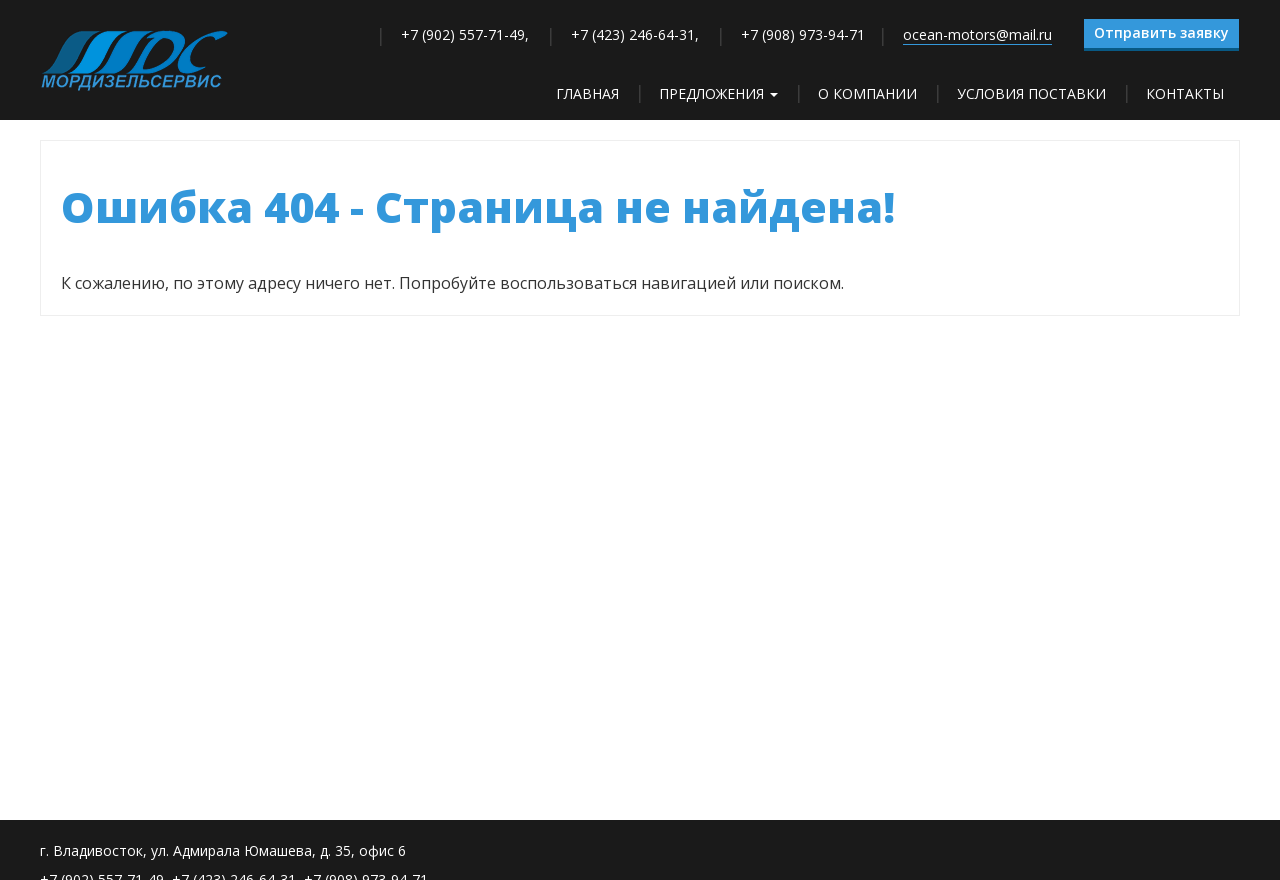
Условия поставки (1031, 93)
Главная (587, 93)
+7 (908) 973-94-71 (803, 34)
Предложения (718, 93)
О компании (867, 93)
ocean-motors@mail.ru (977, 34)
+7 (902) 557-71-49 (463, 34)
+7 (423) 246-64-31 (633, 34)
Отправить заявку (1161, 32)
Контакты (1185, 93)
